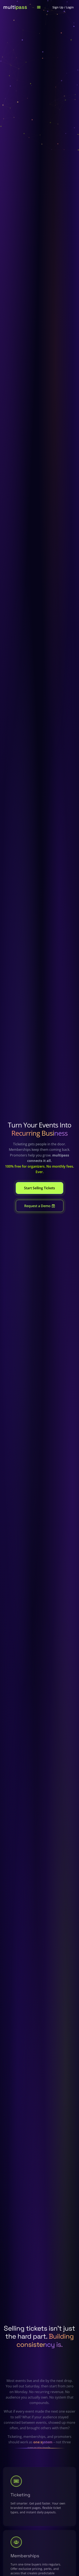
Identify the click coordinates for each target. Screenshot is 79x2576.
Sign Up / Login (63, 7)
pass (15, 7)
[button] (39, 7)
